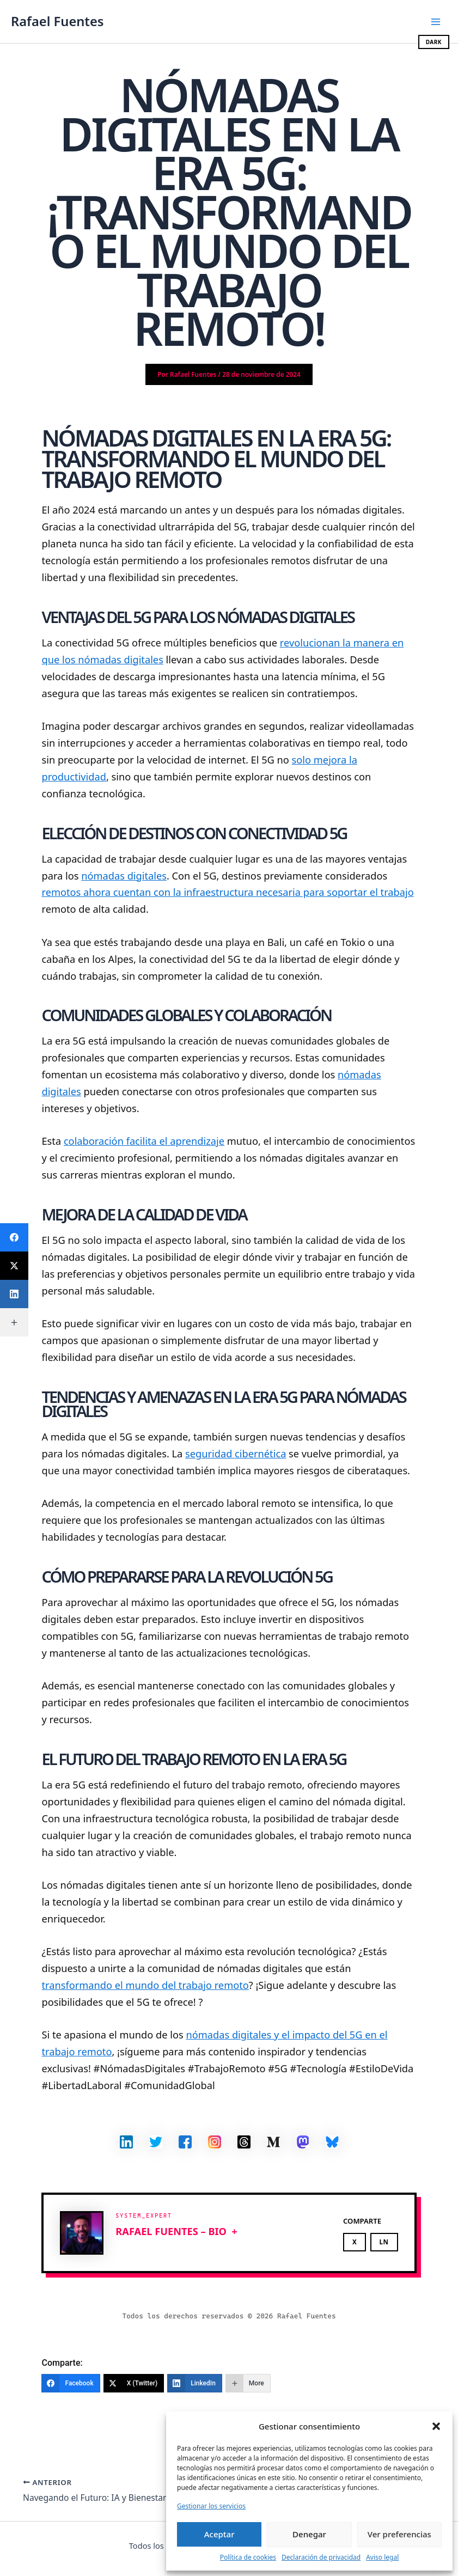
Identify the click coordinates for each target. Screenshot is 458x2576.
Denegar (309, 2534)
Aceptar (219, 2534)
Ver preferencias (399, 2534)
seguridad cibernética (235, 1453)
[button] (436, 2426)
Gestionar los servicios (211, 2506)
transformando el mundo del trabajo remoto (144, 1985)
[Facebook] (70, 2383)
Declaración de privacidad (321, 2557)
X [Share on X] (354, 2242)
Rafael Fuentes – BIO (171, 2231)
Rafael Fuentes (57, 21)
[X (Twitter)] (133, 2383)
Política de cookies (248, 2557)
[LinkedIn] (194, 2383)
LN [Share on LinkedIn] (384, 2242)
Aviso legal (382, 2557)
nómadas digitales (124, 875)
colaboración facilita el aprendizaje (144, 1140)
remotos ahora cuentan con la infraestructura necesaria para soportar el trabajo (227, 892)
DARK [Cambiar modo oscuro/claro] (434, 42)
